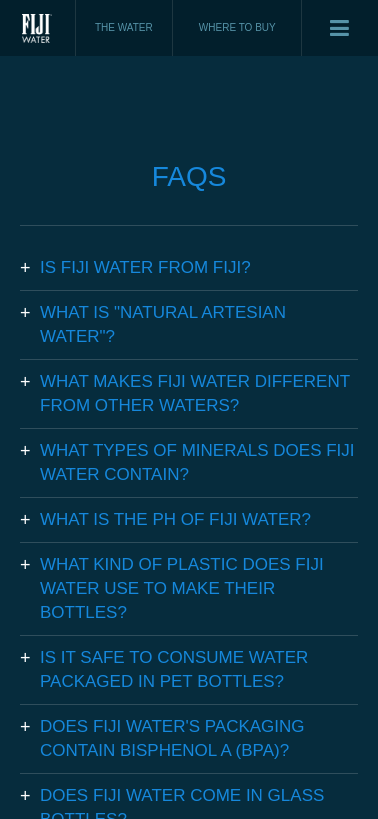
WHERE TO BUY (237, 27)
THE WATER (124, 27)
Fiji (38, 28)
